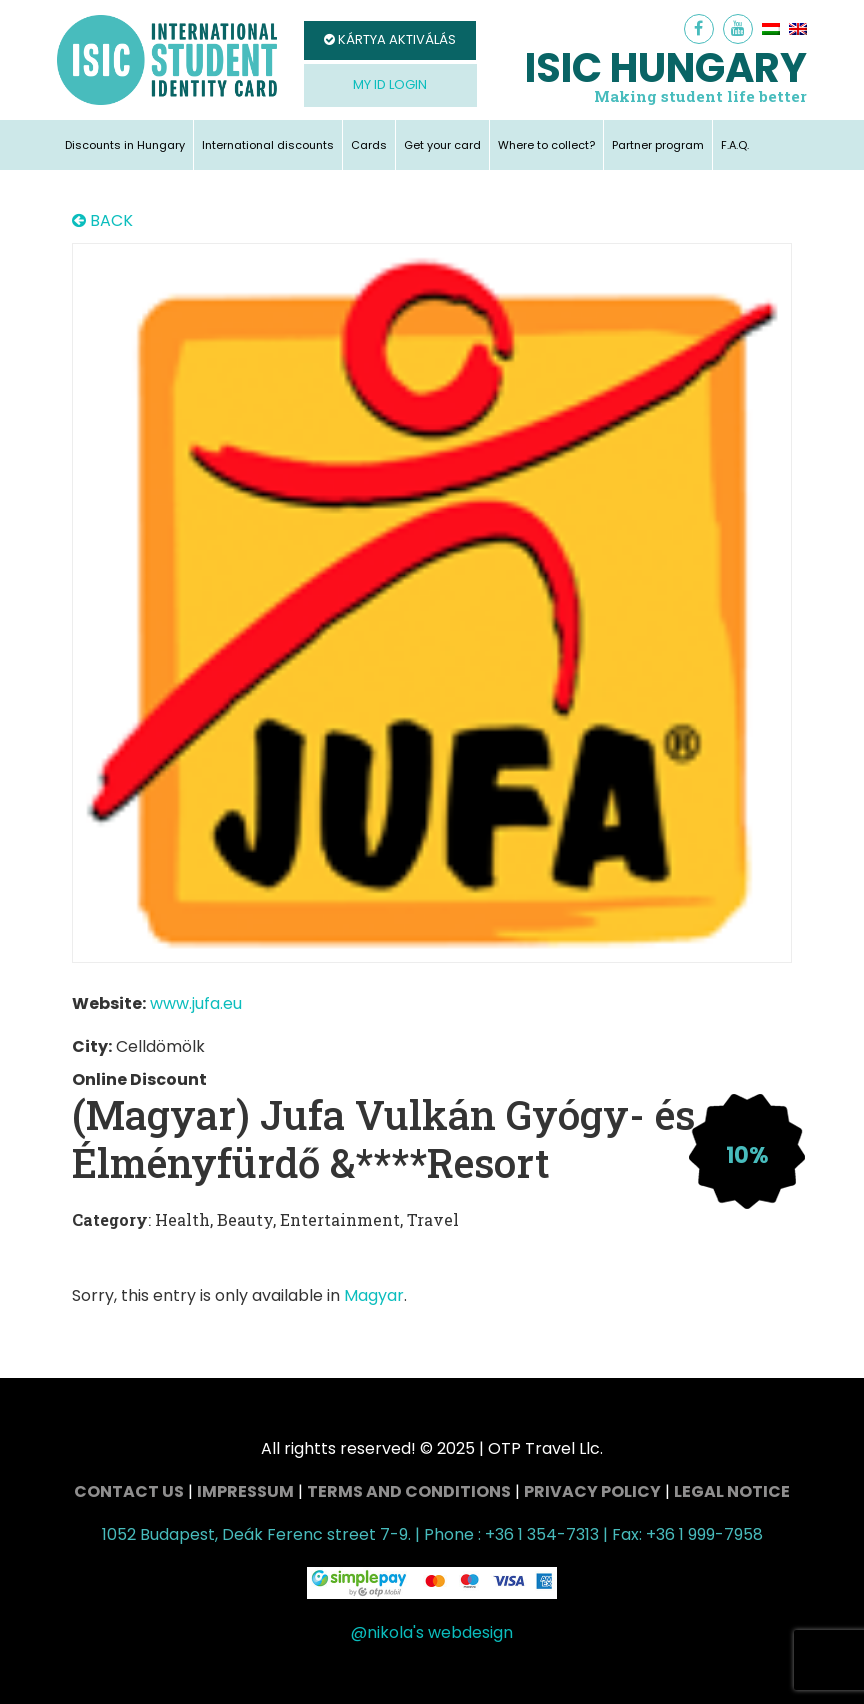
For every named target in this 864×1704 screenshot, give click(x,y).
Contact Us (129, 1491)
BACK (102, 221)
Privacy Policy (592, 1491)
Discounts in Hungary (125, 145)
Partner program (658, 145)
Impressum (245, 1491)
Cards (369, 145)
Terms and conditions (409, 1491)
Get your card (442, 145)
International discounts (268, 145)
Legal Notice (732, 1491)
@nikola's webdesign (432, 1632)
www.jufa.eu (196, 1003)
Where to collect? (546, 145)
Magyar (374, 1295)
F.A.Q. (735, 145)
